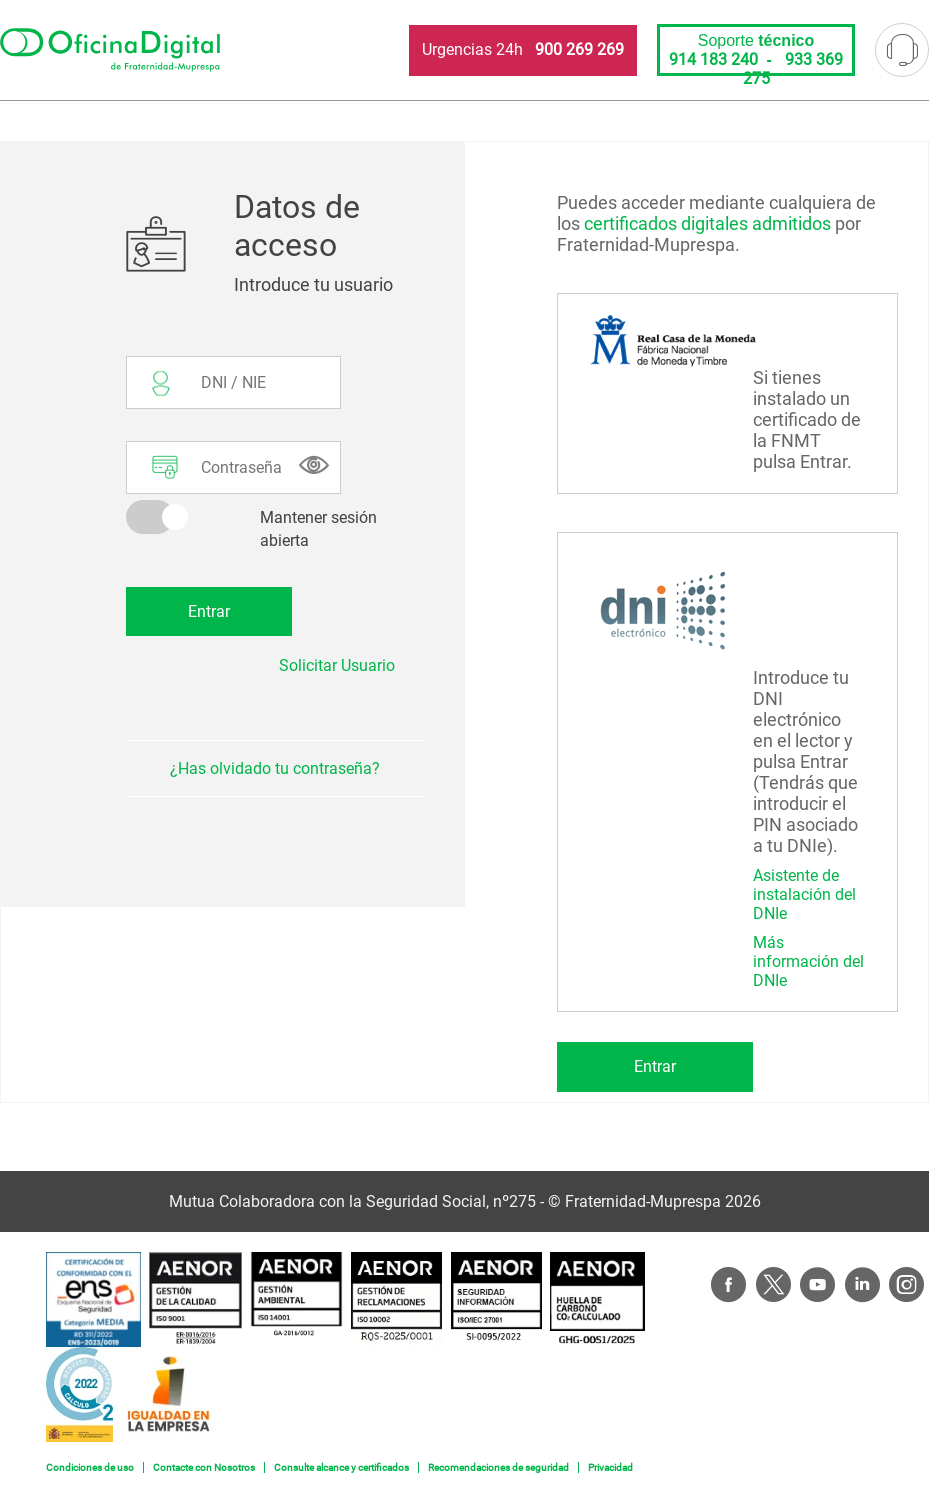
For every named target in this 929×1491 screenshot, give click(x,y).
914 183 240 (713, 59)
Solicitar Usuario (337, 665)
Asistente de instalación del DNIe (804, 894)
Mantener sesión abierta (318, 529)
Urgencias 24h (523, 49)
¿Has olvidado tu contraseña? (275, 768)
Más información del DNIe (808, 961)
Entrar (655, 1066)
